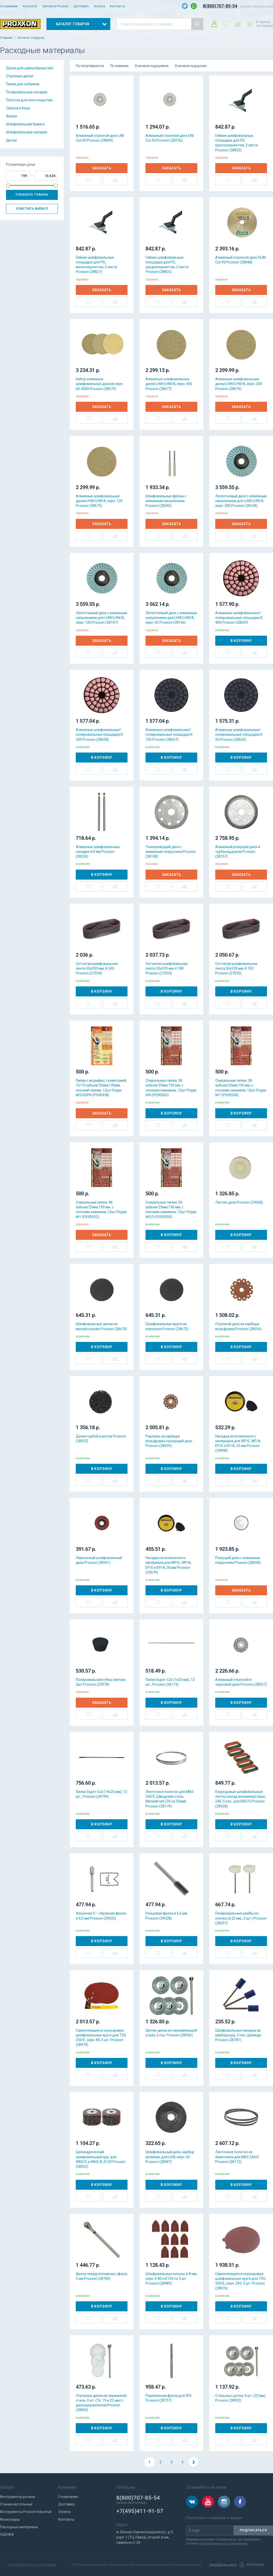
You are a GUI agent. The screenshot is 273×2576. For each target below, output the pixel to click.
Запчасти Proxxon (55, 6)
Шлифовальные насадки (26, 132)
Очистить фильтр (32, 208)
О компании (9, 6)
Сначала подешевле (152, 66)
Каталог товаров (31, 38)
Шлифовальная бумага (25, 124)
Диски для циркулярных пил (29, 68)
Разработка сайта (223, 2564)
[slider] (8, 185)
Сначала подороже (191, 66)
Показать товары (32, 194)
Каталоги (30, 6)
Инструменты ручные (17, 2497)
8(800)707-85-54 (220, 6)
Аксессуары (10, 2519)
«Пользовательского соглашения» (223, 2543)
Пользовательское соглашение (32, 2564)
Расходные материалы (19, 2527)
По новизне (119, 66)
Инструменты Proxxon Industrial (25, 2512)
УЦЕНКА (7, 2534)
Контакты (117, 6)
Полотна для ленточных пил (29, 100)
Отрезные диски (19, 76)
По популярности (90, 66)
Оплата (99, 6)
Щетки (11, 140)
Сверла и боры (18, 108)
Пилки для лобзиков (22, 84)
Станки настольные (16, 2504)
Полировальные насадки (26, 92)
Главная (6, 38)
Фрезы (11, 116)
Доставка (81, 6)
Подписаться (253, 2530)
